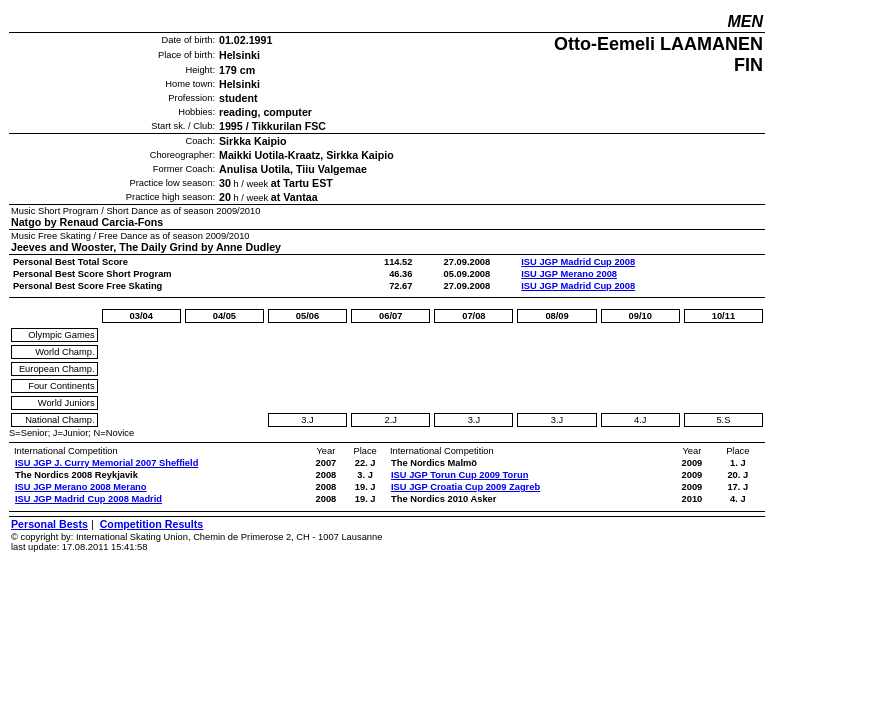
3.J (307, 420)
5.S (723, 420)
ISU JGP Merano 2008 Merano (81, 487)
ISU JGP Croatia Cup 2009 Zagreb (465, 487)
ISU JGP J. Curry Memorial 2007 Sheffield (106, 463)
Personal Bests (49, 524)
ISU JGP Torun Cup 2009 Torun (459, 475)
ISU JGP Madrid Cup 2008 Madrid (88, 499)
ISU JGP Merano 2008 (569, 274)
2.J (390, 420)
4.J (640, 420)
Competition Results (152, 524)
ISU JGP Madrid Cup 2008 (578, 262)
